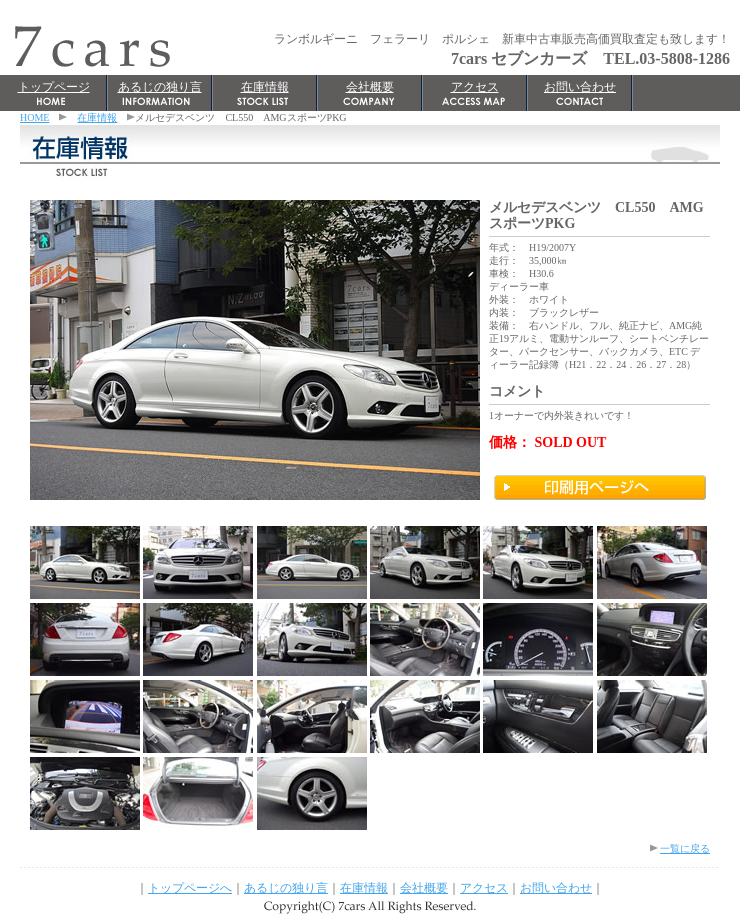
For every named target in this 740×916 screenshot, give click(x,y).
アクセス (475, 87)
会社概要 (370, 87)
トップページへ (190, 888)
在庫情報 (265, 87)
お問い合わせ (580, 87)
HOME (34, 117)
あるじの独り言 (160, 87)
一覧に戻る (685, 848)
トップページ (54, 87)
